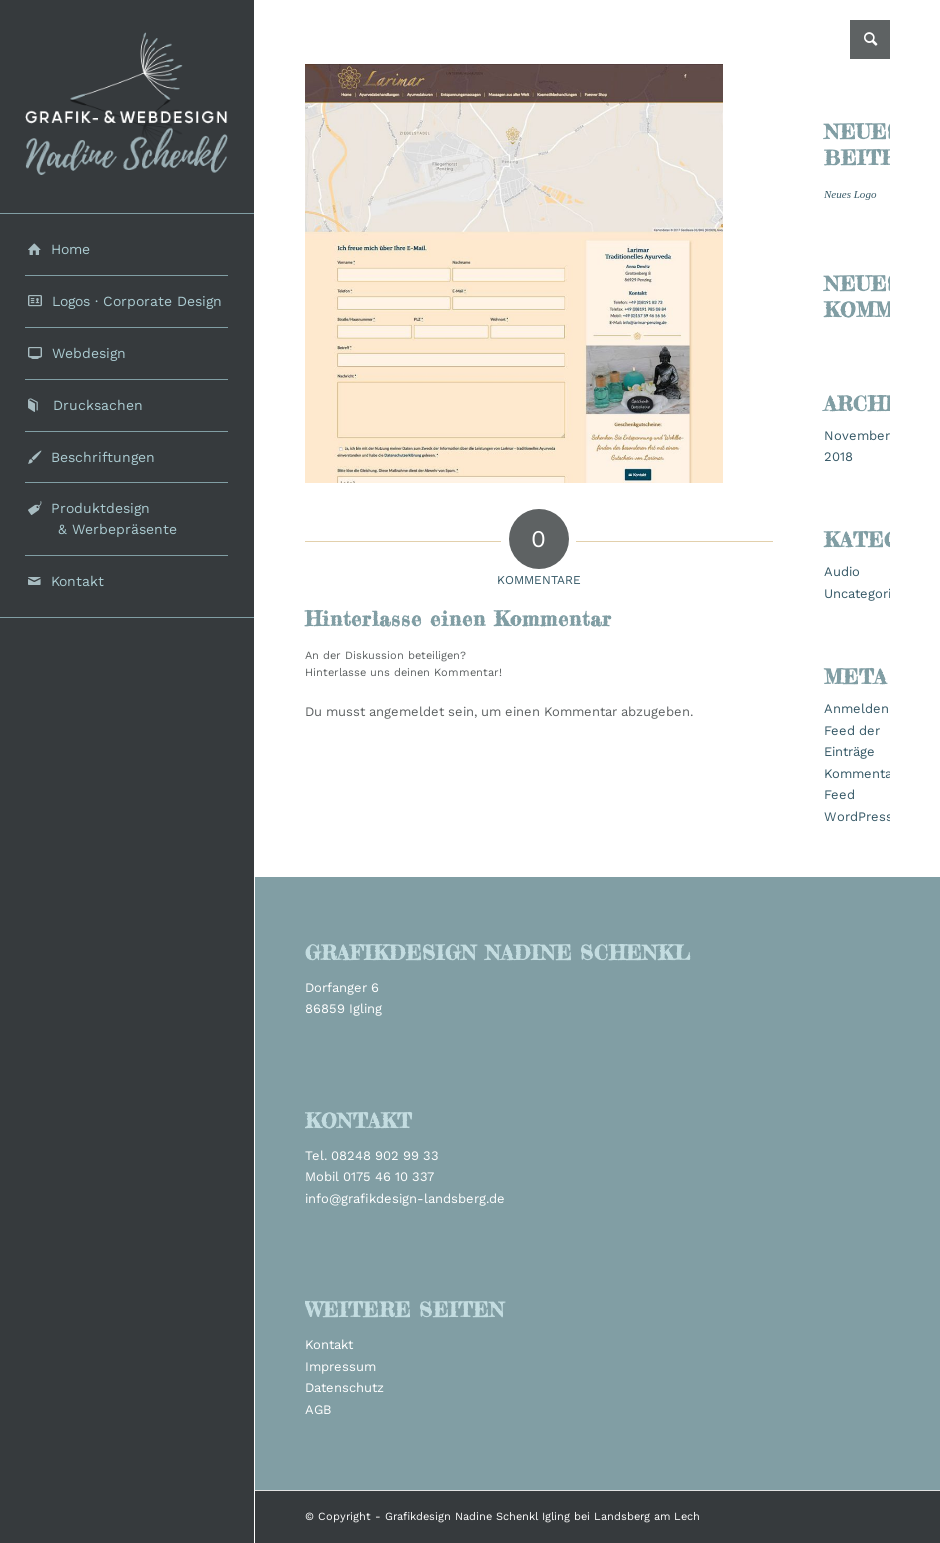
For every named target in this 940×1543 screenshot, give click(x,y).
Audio (842, 571)
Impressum (340, 1366)
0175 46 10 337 (388, 1176)
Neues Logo (850, 194)
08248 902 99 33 (385, 1155)
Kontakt (329, 1344)
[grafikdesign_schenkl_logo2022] (126, 106)
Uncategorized (869, 593)
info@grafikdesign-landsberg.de (405, 1198)
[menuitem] (126, 250)
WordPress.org (870, 816)
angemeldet (406, 711)
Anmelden (856, 708)
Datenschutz (344, 1387)
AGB (318, 1409)
